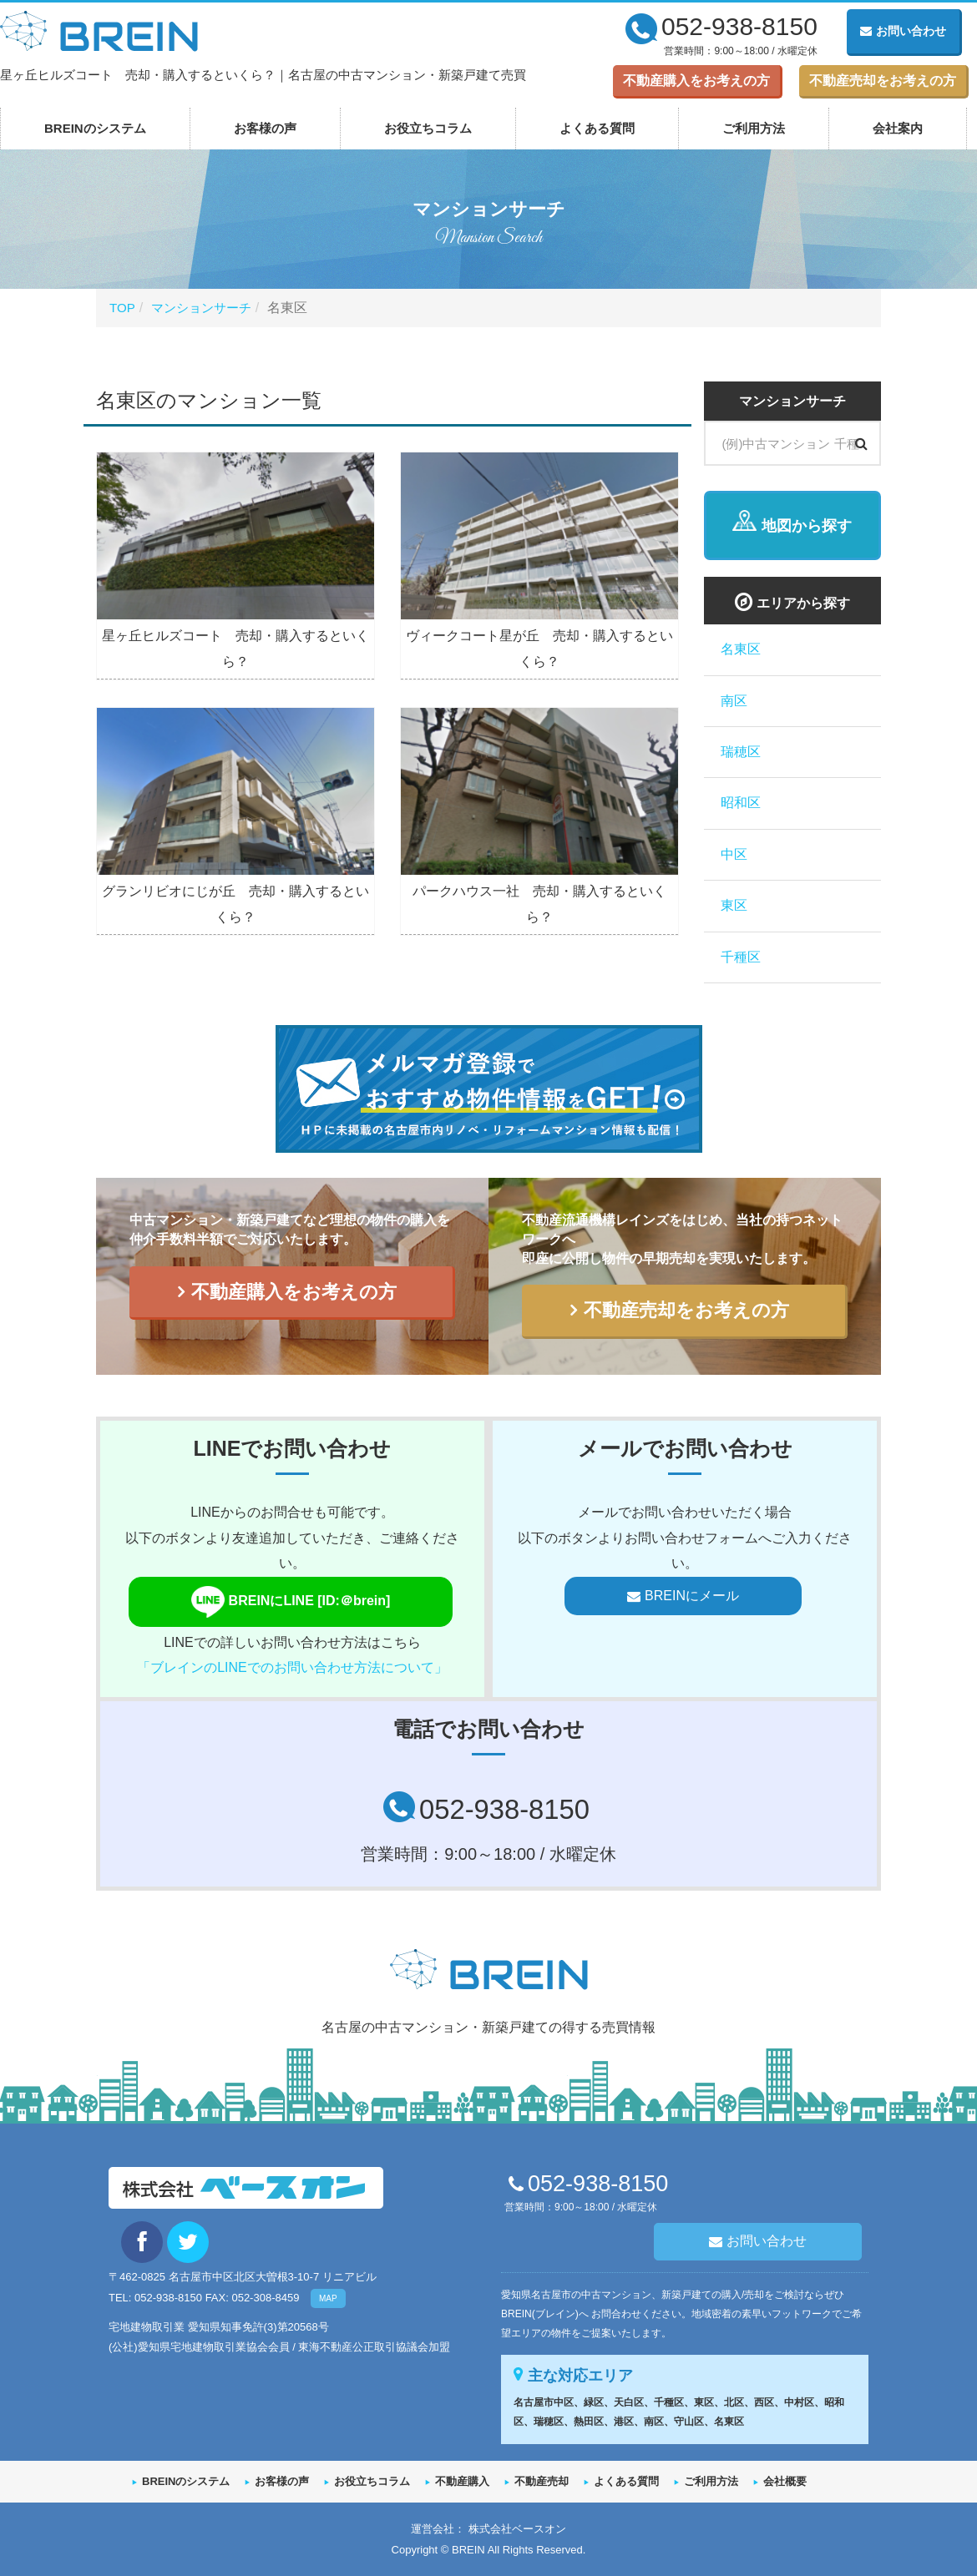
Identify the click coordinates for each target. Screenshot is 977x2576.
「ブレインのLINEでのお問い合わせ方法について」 (292, 1667)
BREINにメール (692, 1596)
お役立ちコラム (428, 128)
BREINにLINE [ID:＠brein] (301, 1602)
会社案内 (898, 128)
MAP (328, 2298)
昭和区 (741, 803)
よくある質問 (597, 128)
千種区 (741, 957)
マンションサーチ (206, 308)
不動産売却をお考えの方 (882, 80)
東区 (734, 905)
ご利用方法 (753, 128)
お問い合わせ (903, 31)
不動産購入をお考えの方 (696, 80)
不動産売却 (541, 2480)
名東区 (741, 649)
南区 (734, 701)
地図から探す (807, 526)
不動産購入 (462, 2480)
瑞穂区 (741, 752)
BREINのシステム (95, 128)
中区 (734, 854)
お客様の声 (265, 128)
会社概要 (785, 2480)
